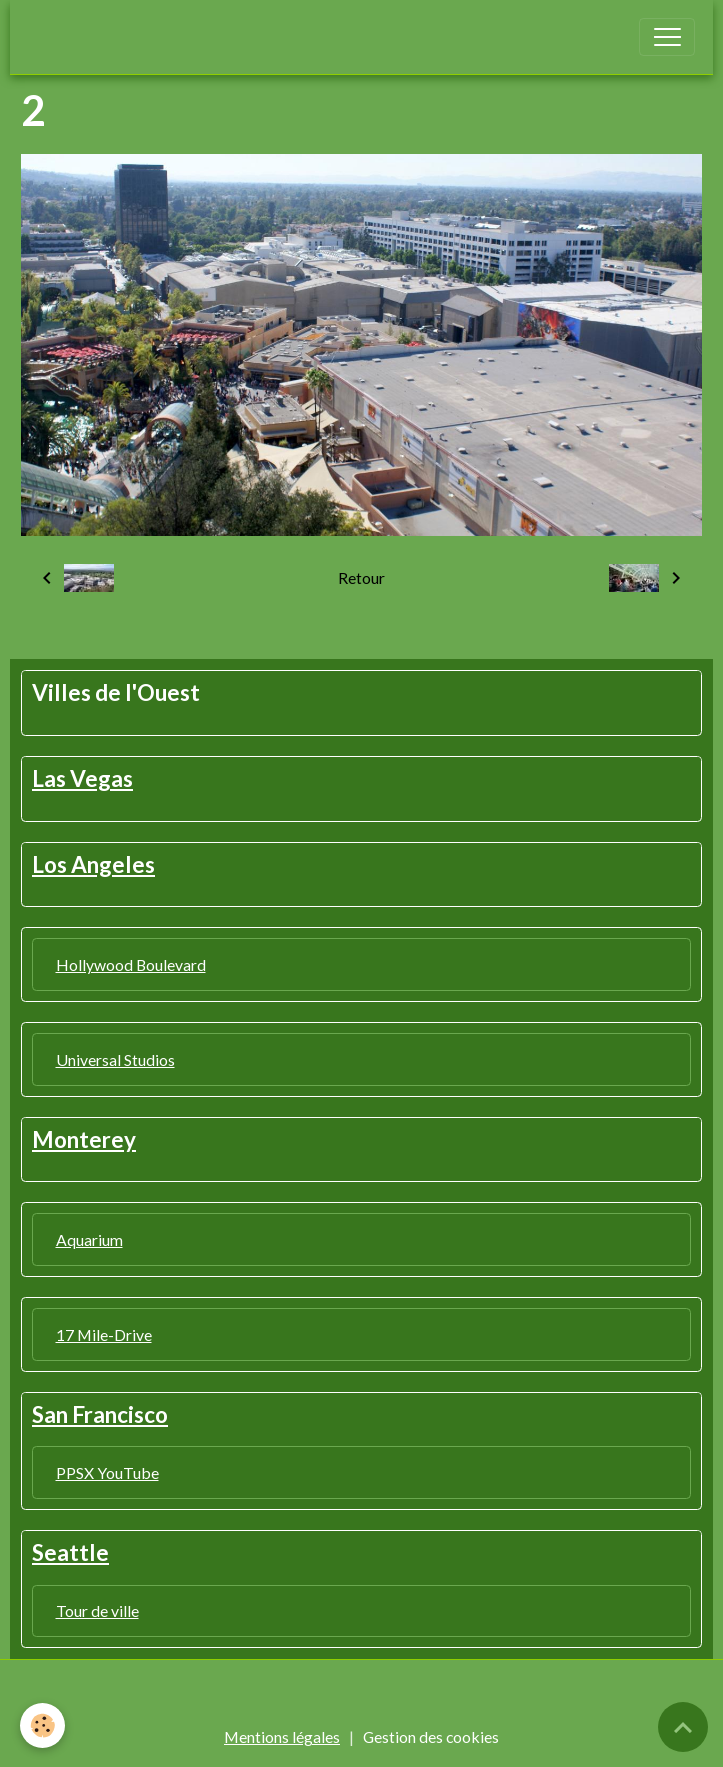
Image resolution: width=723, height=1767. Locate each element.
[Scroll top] (683, 1727)
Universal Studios (115, 1059)
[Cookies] (42, 1725)
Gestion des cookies (431, 1736)
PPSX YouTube (107, 1472)
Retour (361, 577)
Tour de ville (97, 1610)
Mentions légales (282, 1736)
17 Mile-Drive (104, 1334)
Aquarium (89, 1239)
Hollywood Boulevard (131, 964)
